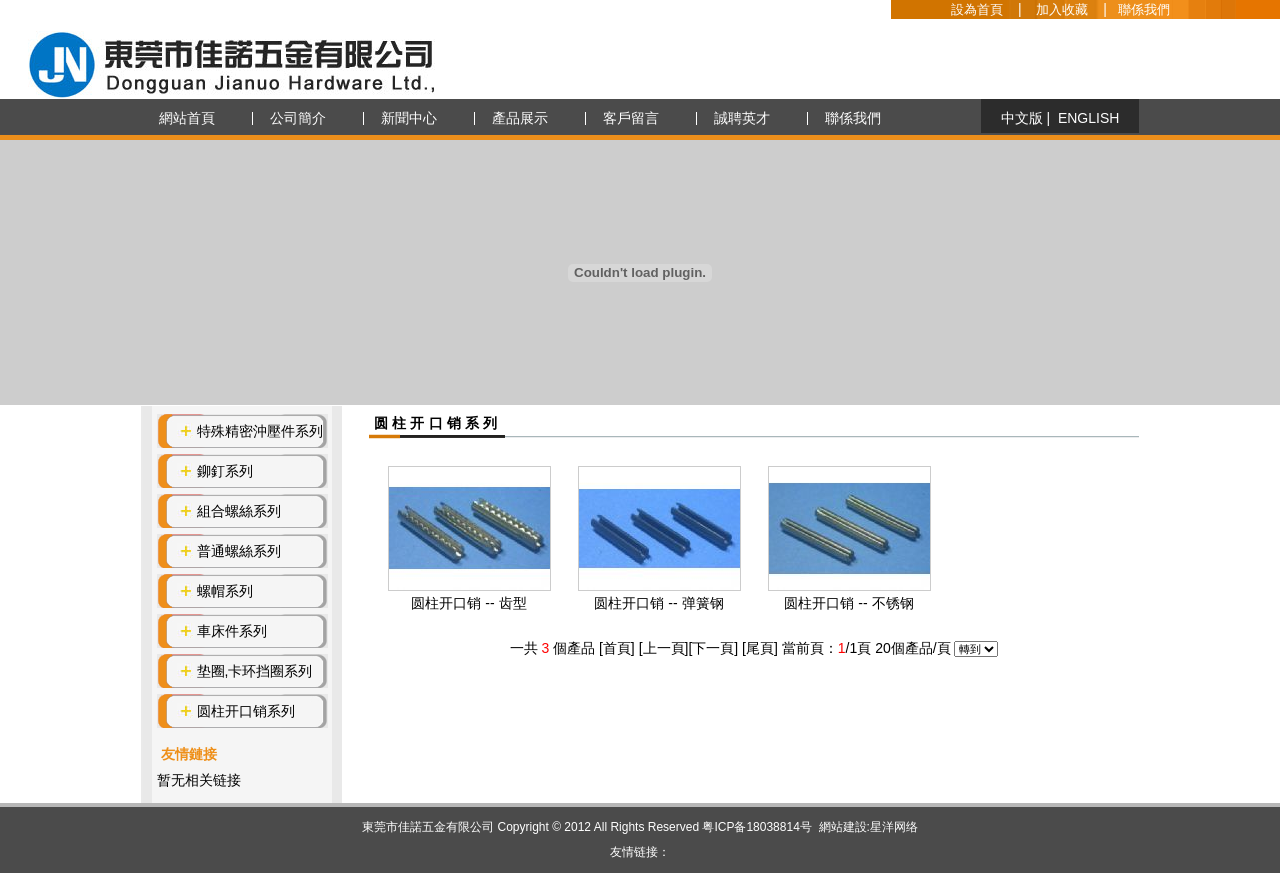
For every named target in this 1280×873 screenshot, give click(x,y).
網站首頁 (187, 118)
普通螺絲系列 (239, 551)
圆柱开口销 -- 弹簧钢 (658, 603)
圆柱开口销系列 (246, 711)
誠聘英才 (742, 118)
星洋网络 (894, 827)
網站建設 (843, 827)
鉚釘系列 (225, 471)
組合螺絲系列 (239, 511)
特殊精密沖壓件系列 (260, 431)
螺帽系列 (225, 591)
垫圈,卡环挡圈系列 (255, 671)
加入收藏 (1062, 9)
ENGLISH (1088, 118)
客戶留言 (631, 118)
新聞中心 (409, 118)
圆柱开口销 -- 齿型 (468, 603)
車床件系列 (232, 631)
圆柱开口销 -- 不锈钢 (848, 603)
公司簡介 (298, 118)
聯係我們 (1144, 9)
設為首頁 (977, 9)
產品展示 (520, 118)
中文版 (1022, 118)
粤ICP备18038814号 (756, 827)
